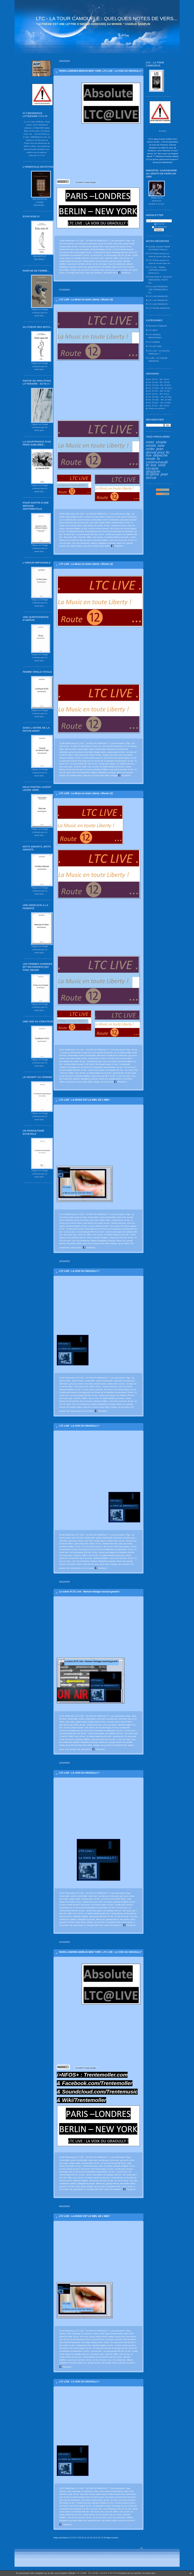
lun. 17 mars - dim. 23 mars (160, 388)
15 (96, 2537)
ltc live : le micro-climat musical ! (120, 249)
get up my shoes (105, 243)
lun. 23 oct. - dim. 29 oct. (159, 405)
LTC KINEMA (154, 342)
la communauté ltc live (157, 461)
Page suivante (112, 2537)
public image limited (67, 517)
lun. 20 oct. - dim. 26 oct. (159, 379)
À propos (162, 131)
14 (93, 2537)
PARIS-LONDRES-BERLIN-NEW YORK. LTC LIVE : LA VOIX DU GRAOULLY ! (101, 71)
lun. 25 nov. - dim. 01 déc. (159, 391)
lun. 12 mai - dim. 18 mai (159, 382)
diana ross (82, 267)
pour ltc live (64, 2339)
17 (102, 2537)
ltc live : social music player (110, 534)
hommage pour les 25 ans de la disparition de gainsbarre (109, 531)
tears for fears (84, 520)
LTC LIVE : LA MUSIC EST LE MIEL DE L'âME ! (84, 1099)
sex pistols (84, 249)
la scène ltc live (97, 2339)
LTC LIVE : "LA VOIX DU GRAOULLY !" (159, 352)
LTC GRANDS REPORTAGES (155, 336)
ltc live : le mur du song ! (96, 264)
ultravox (62, 2333)
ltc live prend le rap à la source (109, 261)
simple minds (156, 444)
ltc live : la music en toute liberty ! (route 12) (96, 517)
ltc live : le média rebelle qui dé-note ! (114, 537)
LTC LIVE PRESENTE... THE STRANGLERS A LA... (158, 289)
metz (150, 442)
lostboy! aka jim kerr (116, 2336)
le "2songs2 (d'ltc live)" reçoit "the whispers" (84, 273)
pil (133, 514)
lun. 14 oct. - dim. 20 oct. (159, 394)
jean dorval (110, 246)
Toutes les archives (156, 408)
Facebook (124, 273)
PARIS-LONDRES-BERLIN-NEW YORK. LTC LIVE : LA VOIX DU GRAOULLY (100, 1952)
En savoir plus (149, 2573)
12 (88, 2537)
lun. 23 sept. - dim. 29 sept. (160, 397)
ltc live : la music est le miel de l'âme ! (88, 246)
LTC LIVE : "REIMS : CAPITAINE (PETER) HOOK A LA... (157, 270)
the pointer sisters (109, 267)
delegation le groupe (68, 267)
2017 (131, 2333)
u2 (60, 520)
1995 (115, 258)
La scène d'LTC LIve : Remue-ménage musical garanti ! (89, 1591)
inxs (110, 264)
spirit (126, 2333)
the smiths (120, 246)
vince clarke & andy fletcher (111, 2333)
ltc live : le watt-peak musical (98, 252)
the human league (77, 252)
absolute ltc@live (153, 472)
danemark (124, 520)
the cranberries (119, 264)
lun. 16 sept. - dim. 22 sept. (160, 399)
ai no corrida (122, 270)
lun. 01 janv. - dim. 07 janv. (159, 402)
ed (64, 520)
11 (85, 2537)
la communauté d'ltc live (114, 255)
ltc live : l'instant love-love (115, 525)
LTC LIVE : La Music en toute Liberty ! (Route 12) (86, 299)
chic (130, 270)
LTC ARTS (153, 330)
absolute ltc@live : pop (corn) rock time (110, 540)
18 (104, 2537)
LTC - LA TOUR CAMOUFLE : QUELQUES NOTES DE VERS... (107, 18)
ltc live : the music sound (83, 2336)
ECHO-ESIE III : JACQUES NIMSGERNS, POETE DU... (160, 280)
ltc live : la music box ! (93, 255)
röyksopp (76, 2333)
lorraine (152, 468)
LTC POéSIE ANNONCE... (159, 308)
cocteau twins (65, 246)
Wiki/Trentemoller (84, 2100)
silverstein (92, 243)
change (73, 270)
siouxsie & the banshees (125, 2339)
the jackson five (97, 270)
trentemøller (96, 520)
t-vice (121, 258)
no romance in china (90, 2333)
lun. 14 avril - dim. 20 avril (159, 385)
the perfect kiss (110, 273)
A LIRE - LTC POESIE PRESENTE (158, 359)
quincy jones (110, 270)
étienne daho (71, 520)
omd (161, 465)
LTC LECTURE (154, 346)
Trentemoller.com (106, 2075)
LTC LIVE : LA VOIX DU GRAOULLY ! (79, 1271)
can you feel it (83, 270)
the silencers (69, 243)
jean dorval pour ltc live (158, 452)
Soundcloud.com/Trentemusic (100, 2092)
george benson (94, 267)
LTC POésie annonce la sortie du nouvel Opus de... (160, 254)
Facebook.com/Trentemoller (97, 2083)
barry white (64, 270)
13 (91, 2537)
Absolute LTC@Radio (157, 326)
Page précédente (60, 2537)
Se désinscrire (159, 227)
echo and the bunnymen (126, 517)
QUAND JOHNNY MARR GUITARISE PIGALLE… (159, 248)
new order (117, 243)
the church (64, 252)
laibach (130, 264)
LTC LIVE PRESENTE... (158, 296)
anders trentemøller (111, 520)
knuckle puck (81, 243)
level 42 (108, 258)
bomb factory (88, 261)
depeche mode (65, 2336)
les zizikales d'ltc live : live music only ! (87, 258)
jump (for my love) (126, 267)
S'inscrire (159, 224)
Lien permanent (118, 240)
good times (86, 1749)
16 (99, 2537)
